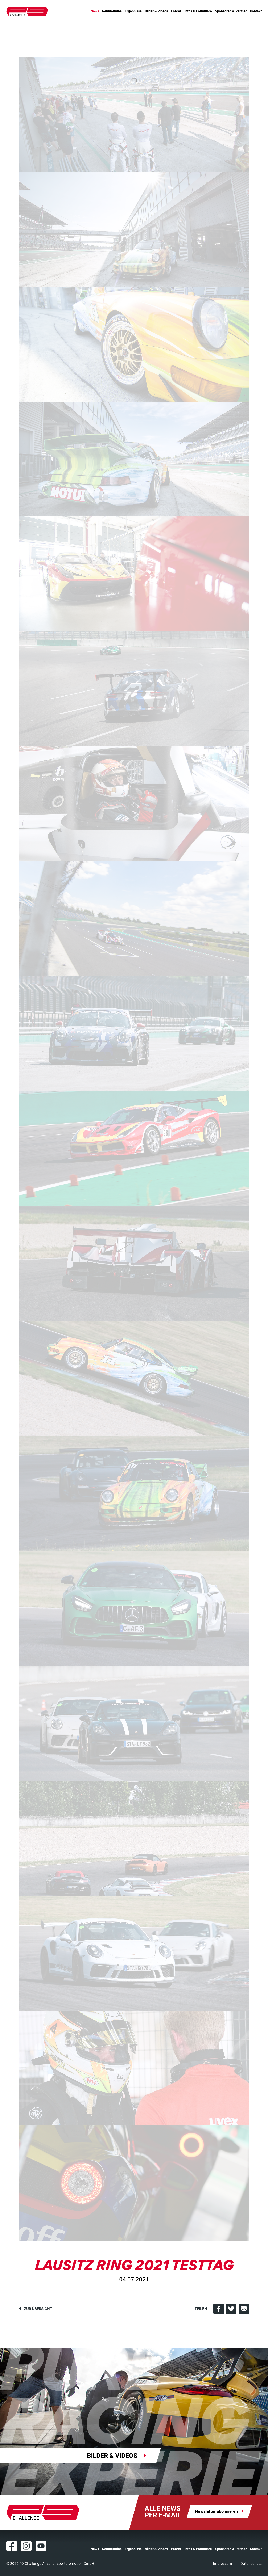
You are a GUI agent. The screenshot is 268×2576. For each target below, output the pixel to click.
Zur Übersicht (38, 2308)
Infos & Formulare (198, 11)
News (95, 11)
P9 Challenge (27, 11)
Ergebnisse (133, 11)
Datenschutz (251, 2563)
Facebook (11, 2546)
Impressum (222, 2563)
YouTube (41, 2546)
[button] (218, 2309)
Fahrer (176, 11)
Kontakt (256, 11)
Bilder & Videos (156, 11)
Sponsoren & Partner (231, 11)
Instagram (26, 2546)
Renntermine (112, 11)
